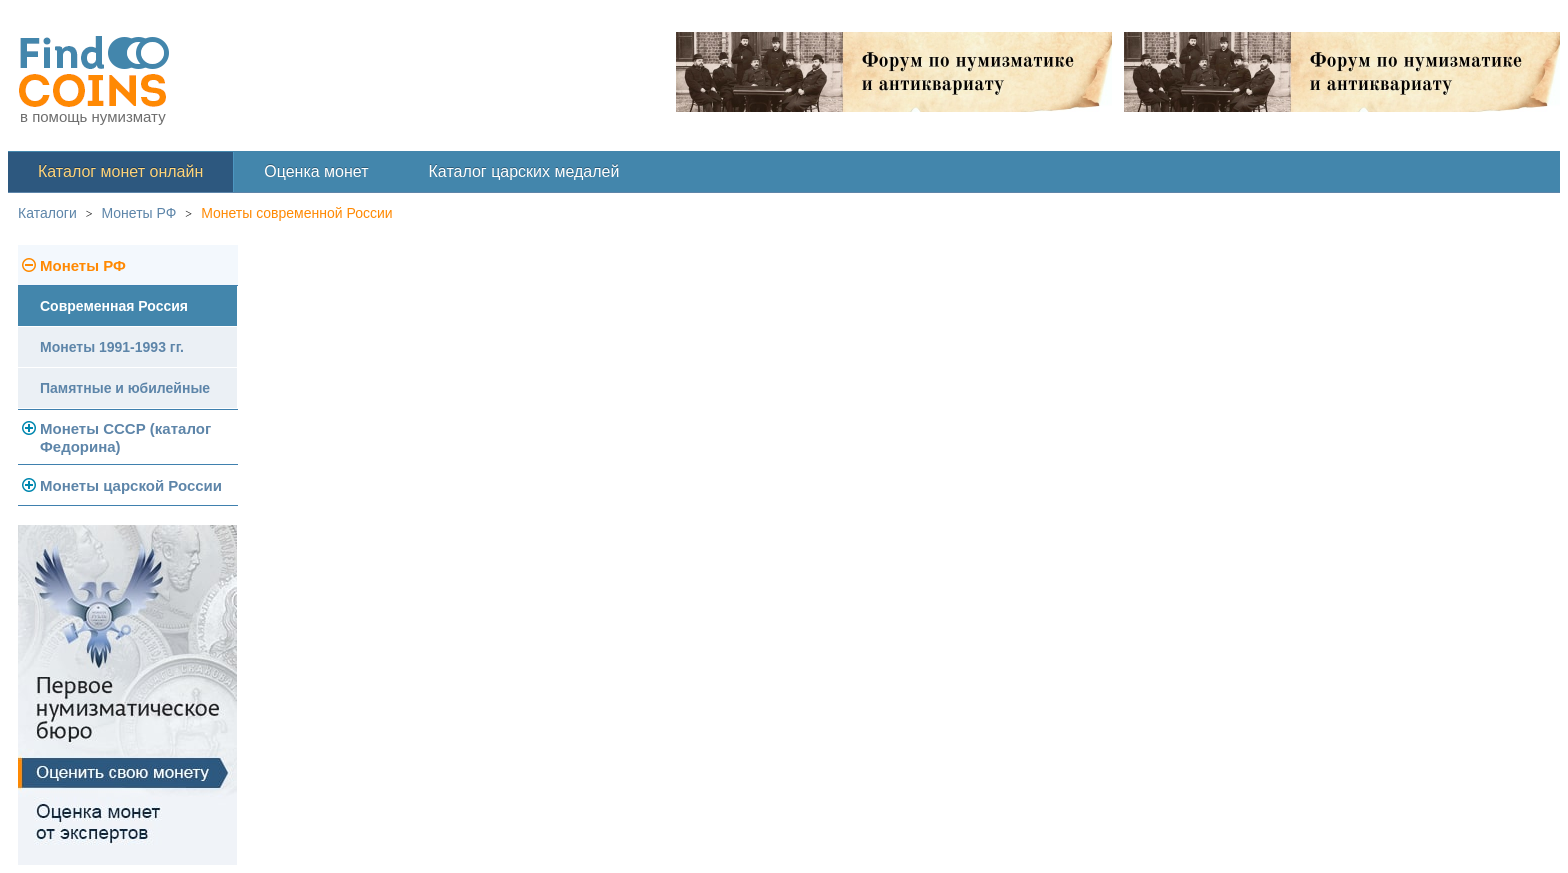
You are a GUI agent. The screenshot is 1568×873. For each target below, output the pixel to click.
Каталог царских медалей (524, 171)
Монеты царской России (131, 485)
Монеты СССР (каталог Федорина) (125, 437)
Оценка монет (316, 171)
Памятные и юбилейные (125, 388)
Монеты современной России (297, 213)
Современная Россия (114, 306)
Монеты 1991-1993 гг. (112, 347)
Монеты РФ (139, 213)
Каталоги (47, 213)
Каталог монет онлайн (120, 171)
